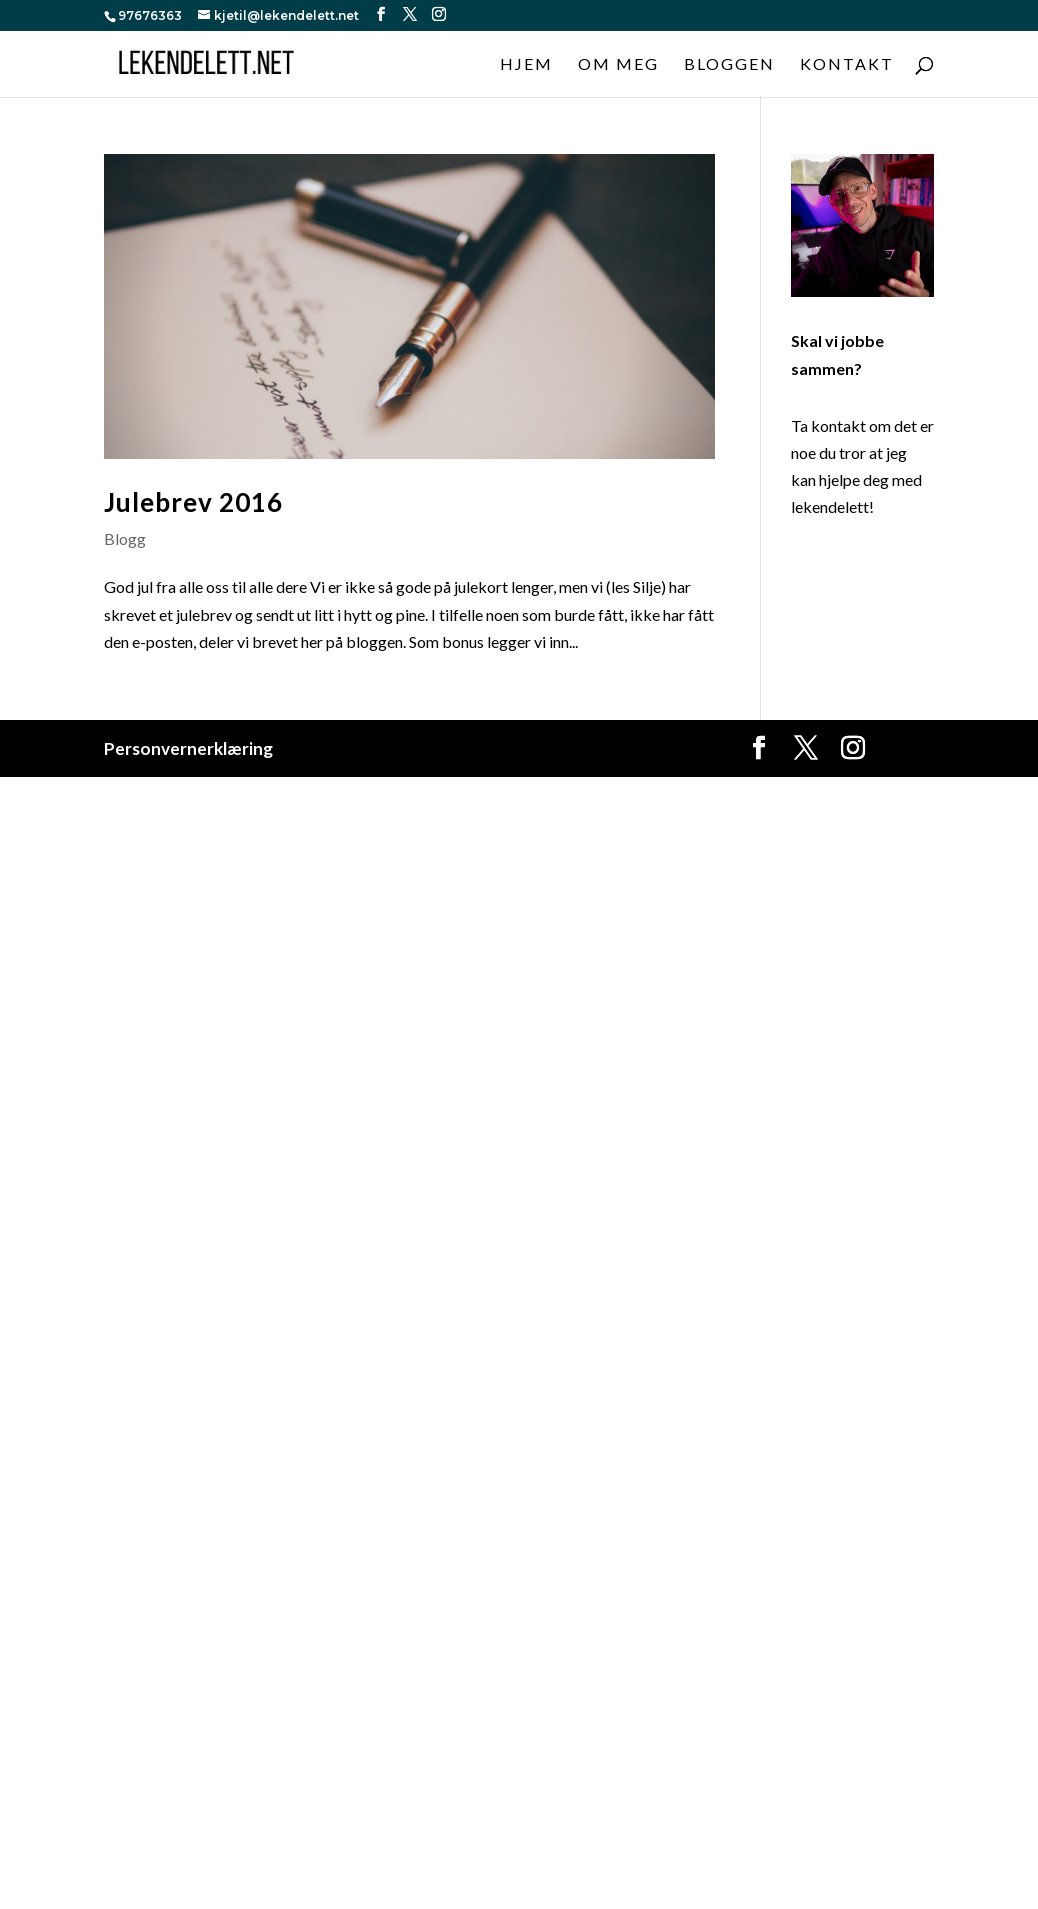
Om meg (618, 65)
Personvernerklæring (188, 748)
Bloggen (729, 65)
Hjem (526, 65)
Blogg (125, 538)
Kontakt (847, 65)
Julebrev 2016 (193, 502)
